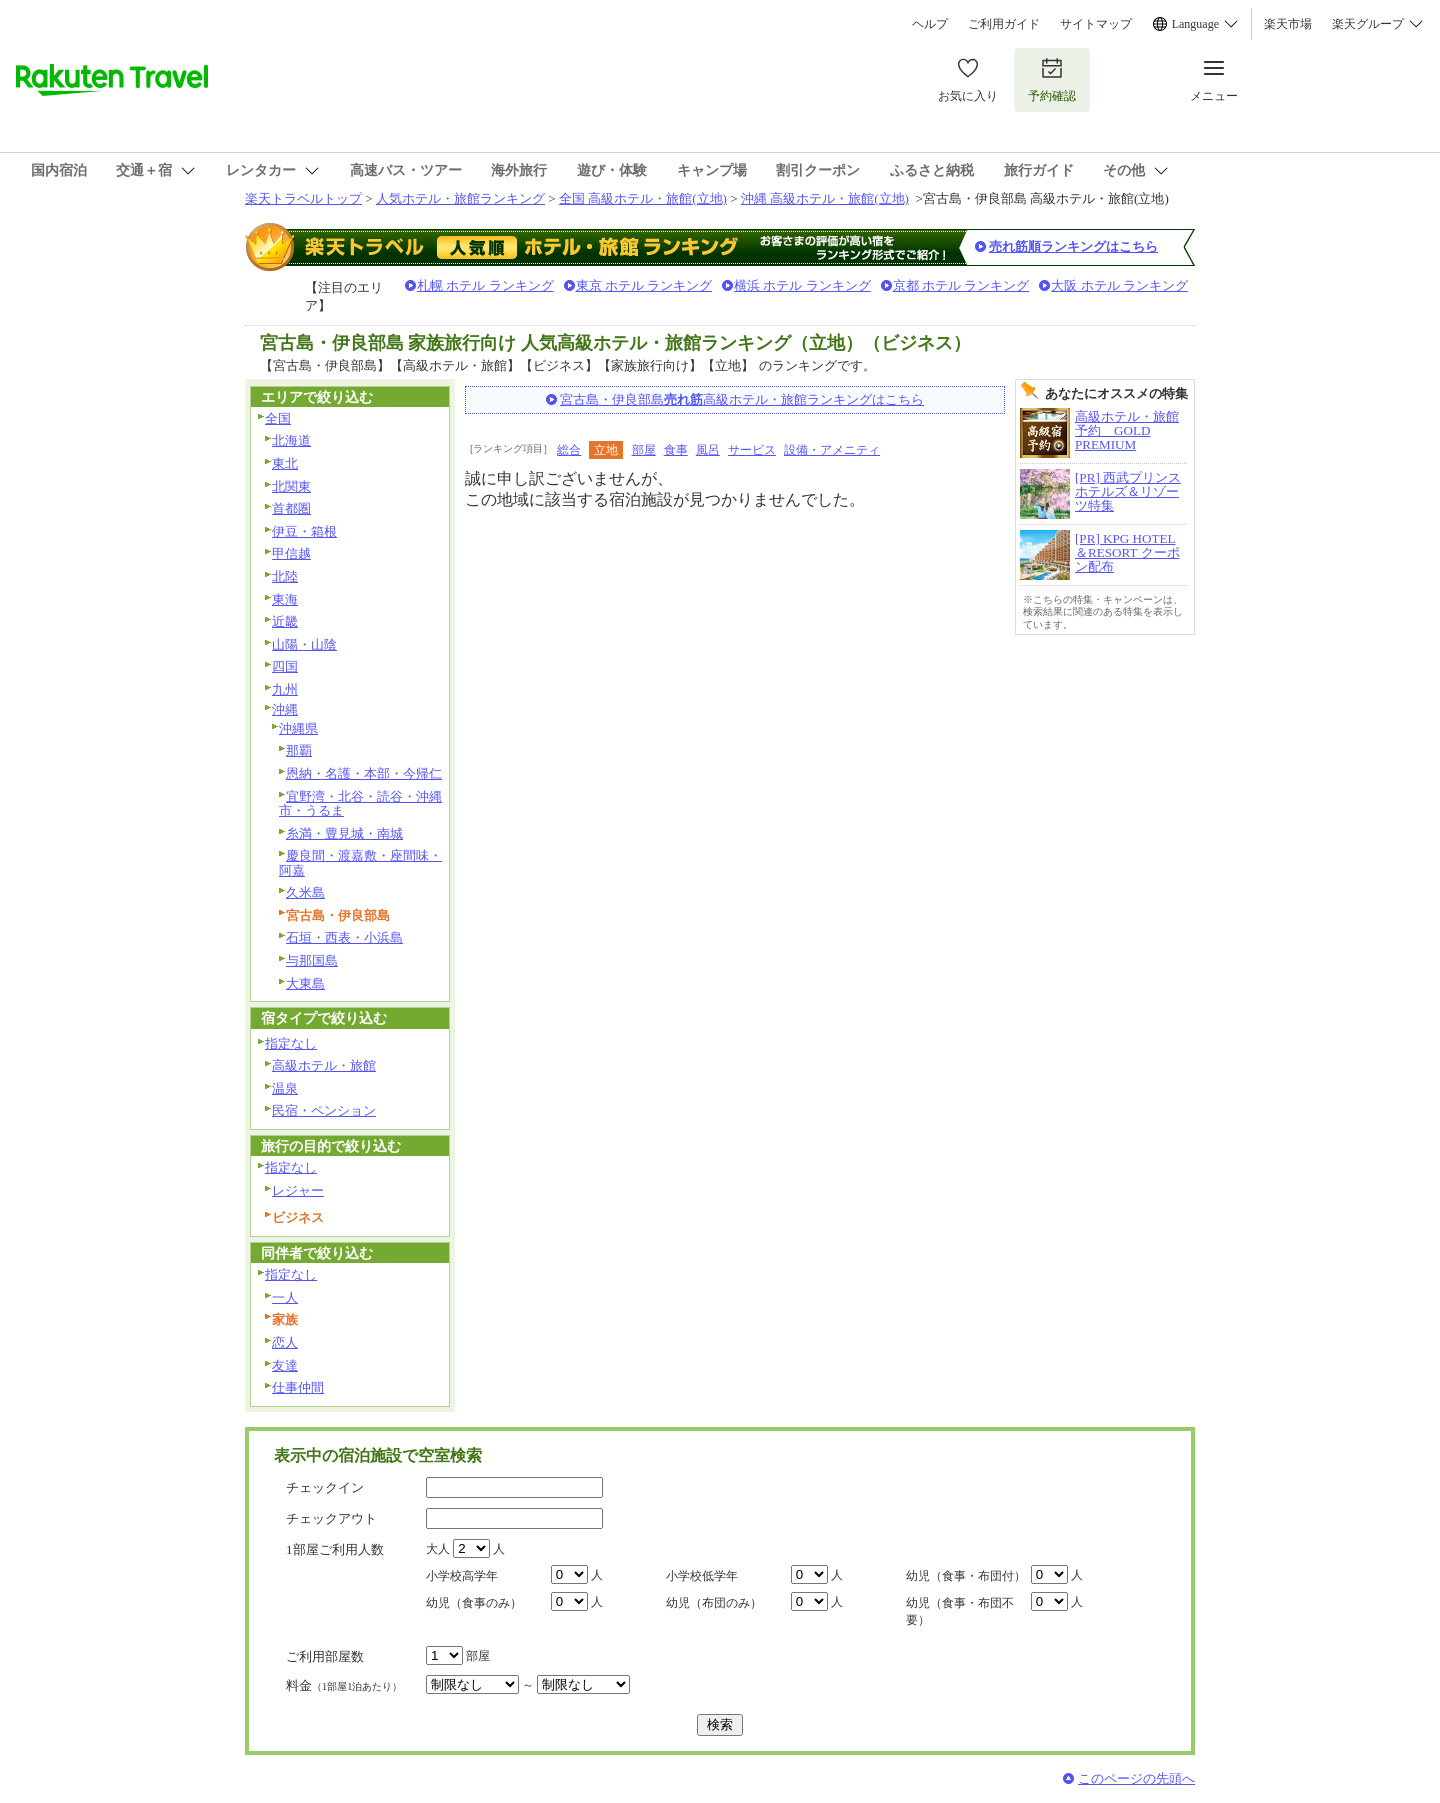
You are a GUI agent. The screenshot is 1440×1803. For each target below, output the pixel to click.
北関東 (291, 486)
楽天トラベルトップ (303, 198)
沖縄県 (298, 728)
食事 (676, 450)
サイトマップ (1096, 24)
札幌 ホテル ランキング (485, 285)
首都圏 (291, 508)
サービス (752, 450)
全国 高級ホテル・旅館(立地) (643, 198)
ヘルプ (930, 24)
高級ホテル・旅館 (324, 1065)
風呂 (708, 450)
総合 (569, 450)
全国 (278, 418)
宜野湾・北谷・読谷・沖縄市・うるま (360, 804)
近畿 (285, 621)
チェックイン (325, 1487)
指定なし (291, 1043)
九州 (285, 689)
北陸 (285, 576)
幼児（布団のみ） (714, 1603)
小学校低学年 (702, 1576)
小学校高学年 (462, 1576)
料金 (344, 1685)
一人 (285, 1297)
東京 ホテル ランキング (644, 285)
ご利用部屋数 (325, 1656)
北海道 (291, 440)
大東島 (305, 983)
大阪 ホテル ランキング (1119, 285)
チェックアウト (331, 1518)
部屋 (644, 450)
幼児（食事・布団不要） (960, 1611)
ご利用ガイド (1004, 24)
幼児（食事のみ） (474, 1603)
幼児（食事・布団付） (966, 1576)
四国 (285, 666)
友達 (285, 1365)
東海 (285, 599)
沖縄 (285, 709)
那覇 (299, 750)
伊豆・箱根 (304, 531)
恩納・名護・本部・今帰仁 (364, 773)
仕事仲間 (298, 1387)
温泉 (285, 1088)
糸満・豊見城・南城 (344, 833)
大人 (438, 1549)
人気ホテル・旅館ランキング (460, 198)
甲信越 (291, 553)
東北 (285, 463)
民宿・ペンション (324, 1110)
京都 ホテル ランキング (961, 285)
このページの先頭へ (1136, 1778)
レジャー (298, 1190)
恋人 (285, 1342)
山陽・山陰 (304, 644)
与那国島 (312, 960)
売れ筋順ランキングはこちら (1073, 246)
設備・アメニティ (832, 450)
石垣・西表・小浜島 (344, 937)
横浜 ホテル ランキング (802, 285)
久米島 (305, 892)
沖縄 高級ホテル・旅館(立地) (825, 198)
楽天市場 (1288, 24)
